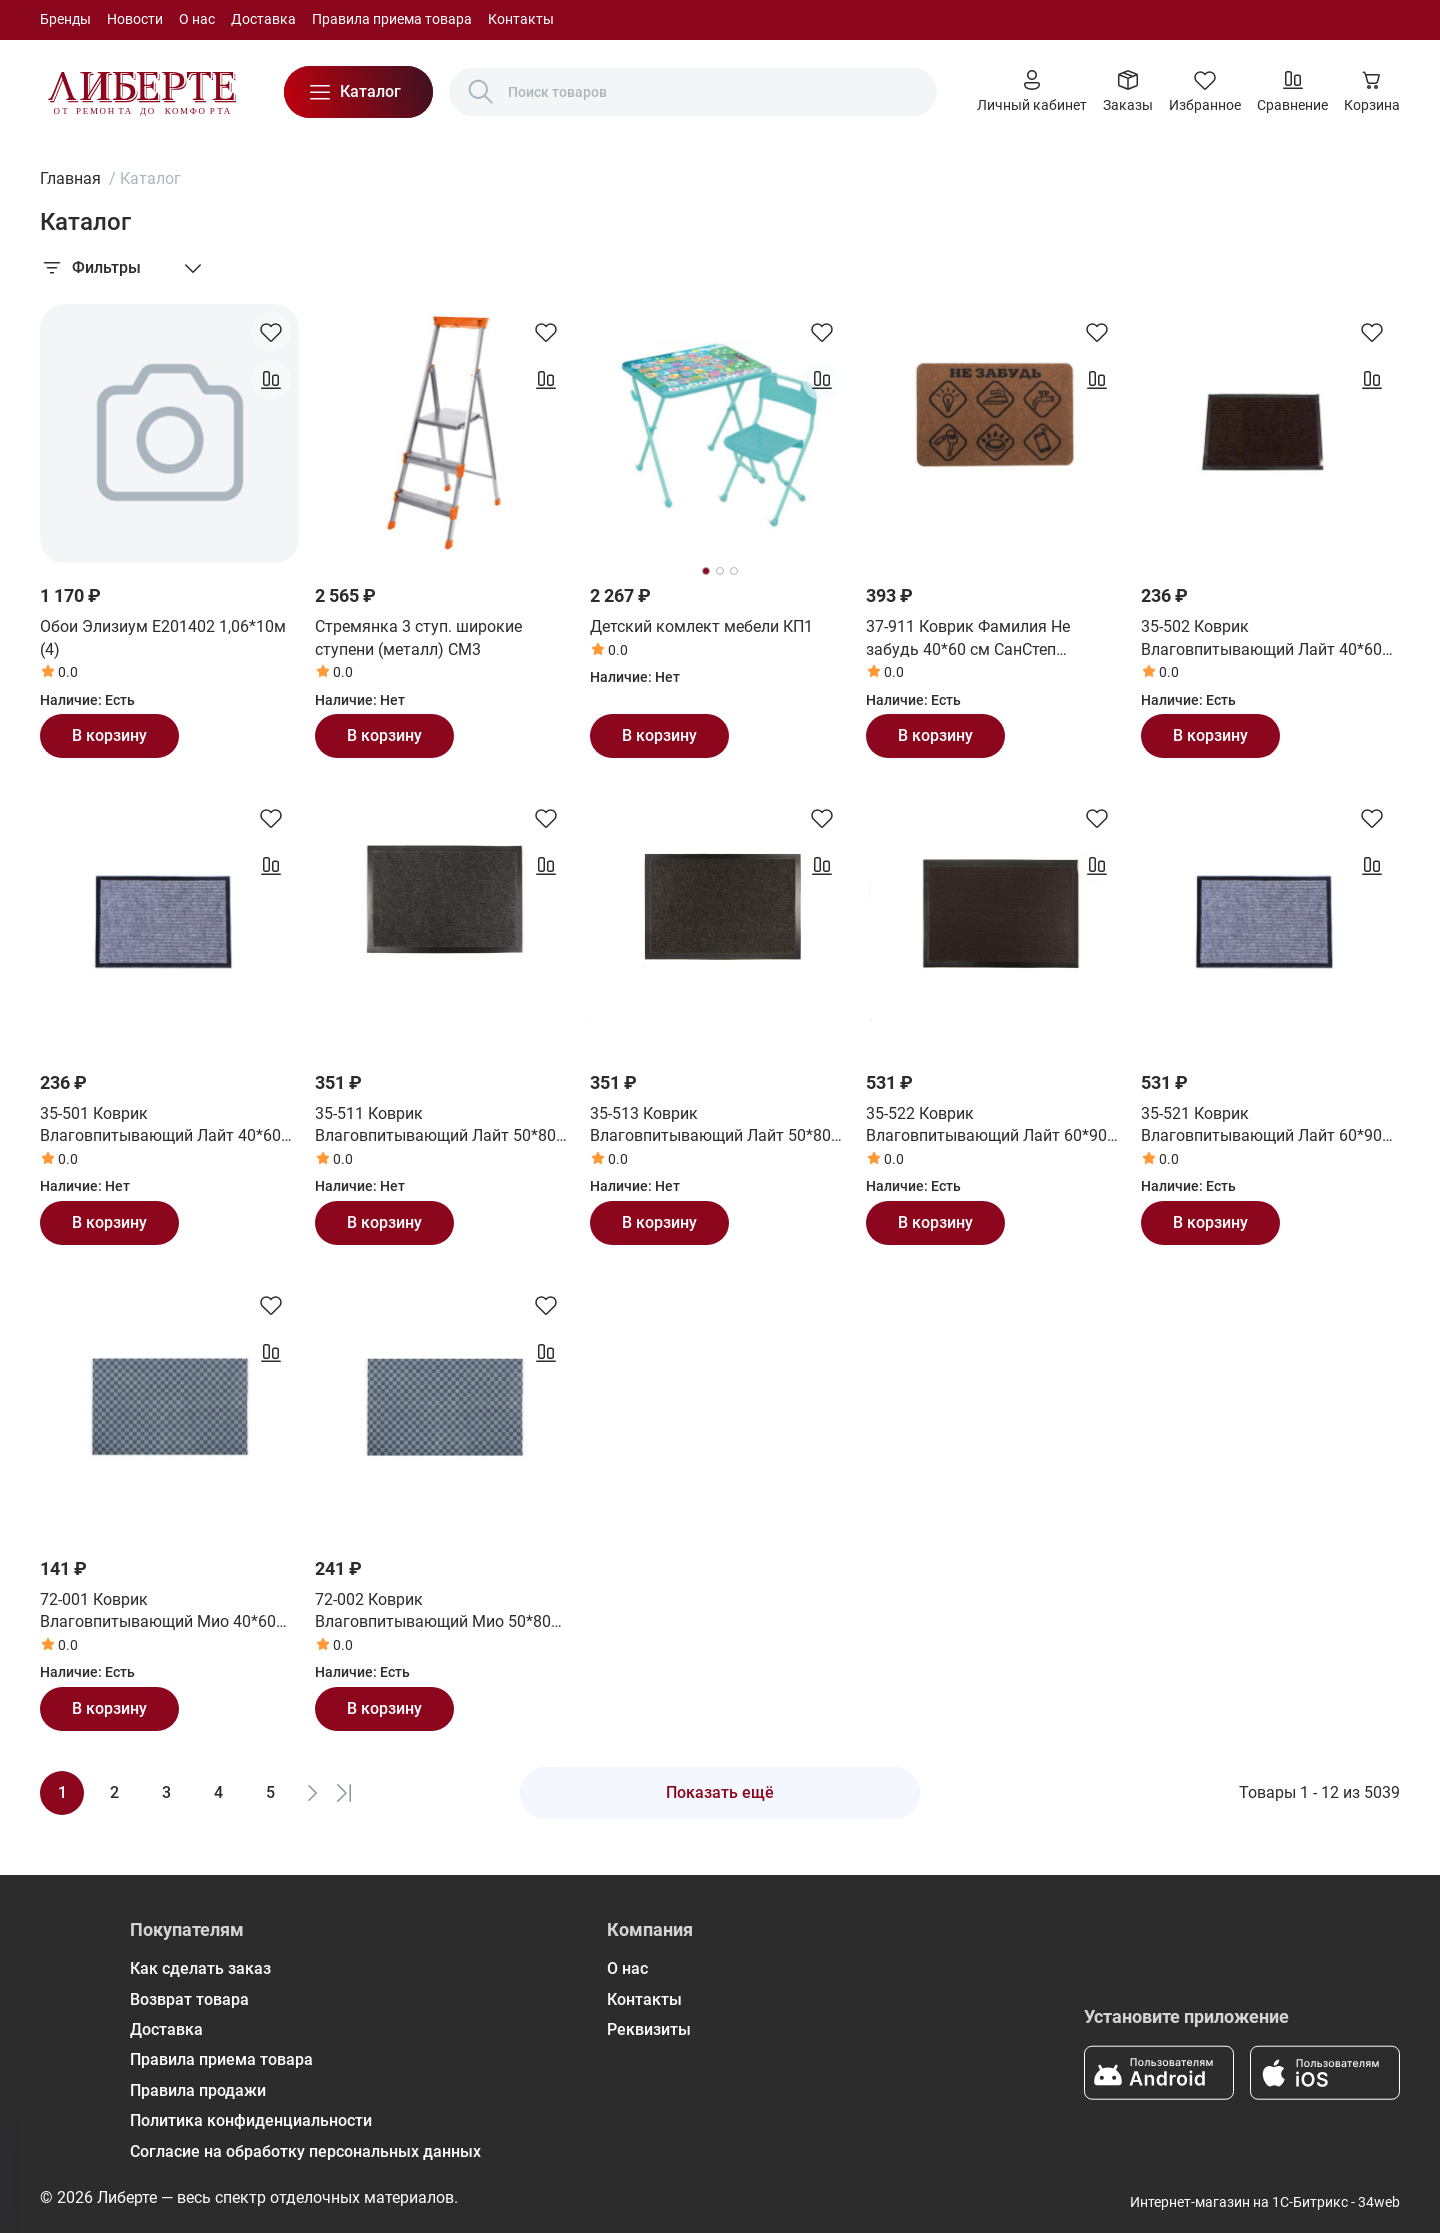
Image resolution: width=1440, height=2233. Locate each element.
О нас (197, 19)
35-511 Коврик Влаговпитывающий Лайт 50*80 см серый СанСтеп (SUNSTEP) (435, 1126)
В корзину (109, 735)
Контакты (521, 19)
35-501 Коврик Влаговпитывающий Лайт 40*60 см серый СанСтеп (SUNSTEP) (160, 1126)
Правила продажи (198, 2090)
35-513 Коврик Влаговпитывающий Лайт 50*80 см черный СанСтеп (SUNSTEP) (710, 1126)
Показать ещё (720, 1792)
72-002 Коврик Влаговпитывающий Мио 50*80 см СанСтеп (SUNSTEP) (433, 1612)
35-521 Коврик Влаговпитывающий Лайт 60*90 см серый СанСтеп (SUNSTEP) (1261, 1126)
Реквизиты (649, 2029)
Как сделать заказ (200, 1968)
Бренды (65, 19)
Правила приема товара (392, 19)
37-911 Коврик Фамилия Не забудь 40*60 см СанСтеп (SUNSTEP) (968, 639)
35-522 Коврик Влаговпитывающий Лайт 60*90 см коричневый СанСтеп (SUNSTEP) (986, 1126)
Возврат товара (189, 1999)
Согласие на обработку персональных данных (305, 2151)
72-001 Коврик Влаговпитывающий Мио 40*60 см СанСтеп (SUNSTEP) (158, 1612)
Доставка (263, 19)
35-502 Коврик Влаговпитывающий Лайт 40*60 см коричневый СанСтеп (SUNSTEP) (1261, 639)
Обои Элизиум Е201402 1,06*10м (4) (163, 637)
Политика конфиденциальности (251, 2120)
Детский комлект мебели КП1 (701, 626)
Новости (135, 19)
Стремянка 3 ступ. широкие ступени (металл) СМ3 (418, 637)
